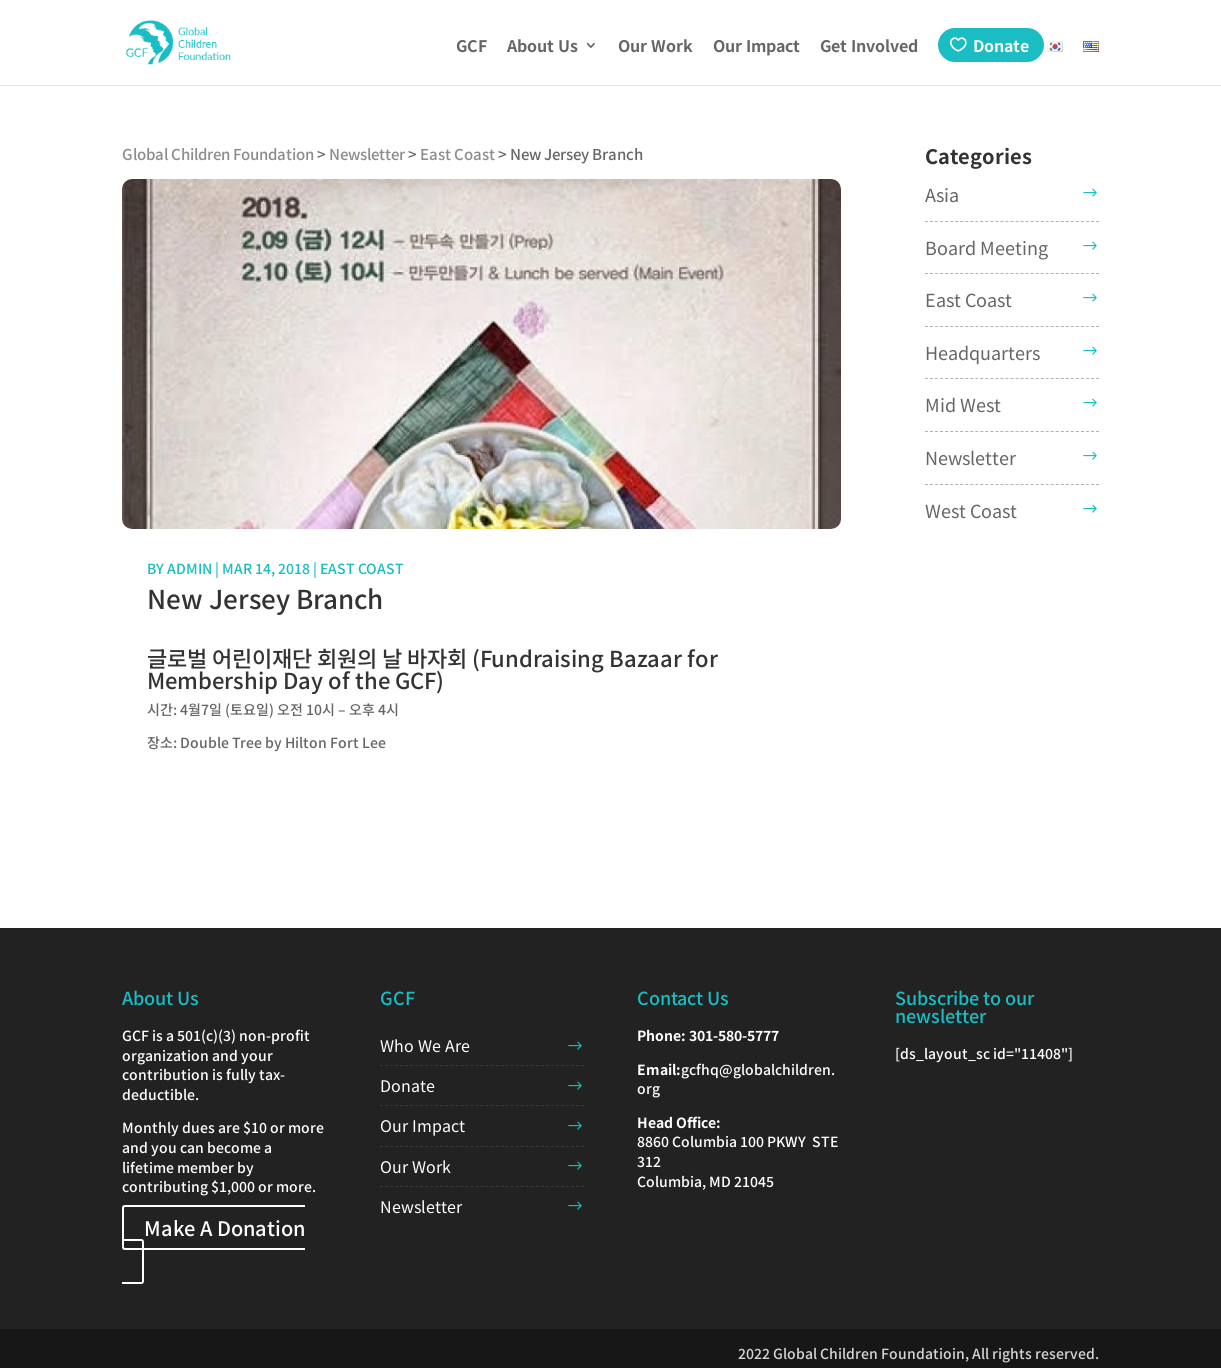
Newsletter (970, 457)
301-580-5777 (734, 1035)
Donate (1001, 45)
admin (189, 568)
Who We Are (425, 1045)
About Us (542, 47)
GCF (471, 47)
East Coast (362, 568)
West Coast (971, 510)
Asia (942, 194)
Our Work (655, 47)
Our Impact (756, 47)
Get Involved (869, 47)
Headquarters (982, 352)
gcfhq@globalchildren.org (736, 1079)
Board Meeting (986, 247)
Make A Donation (224, 1227)
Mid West (963, 404)
